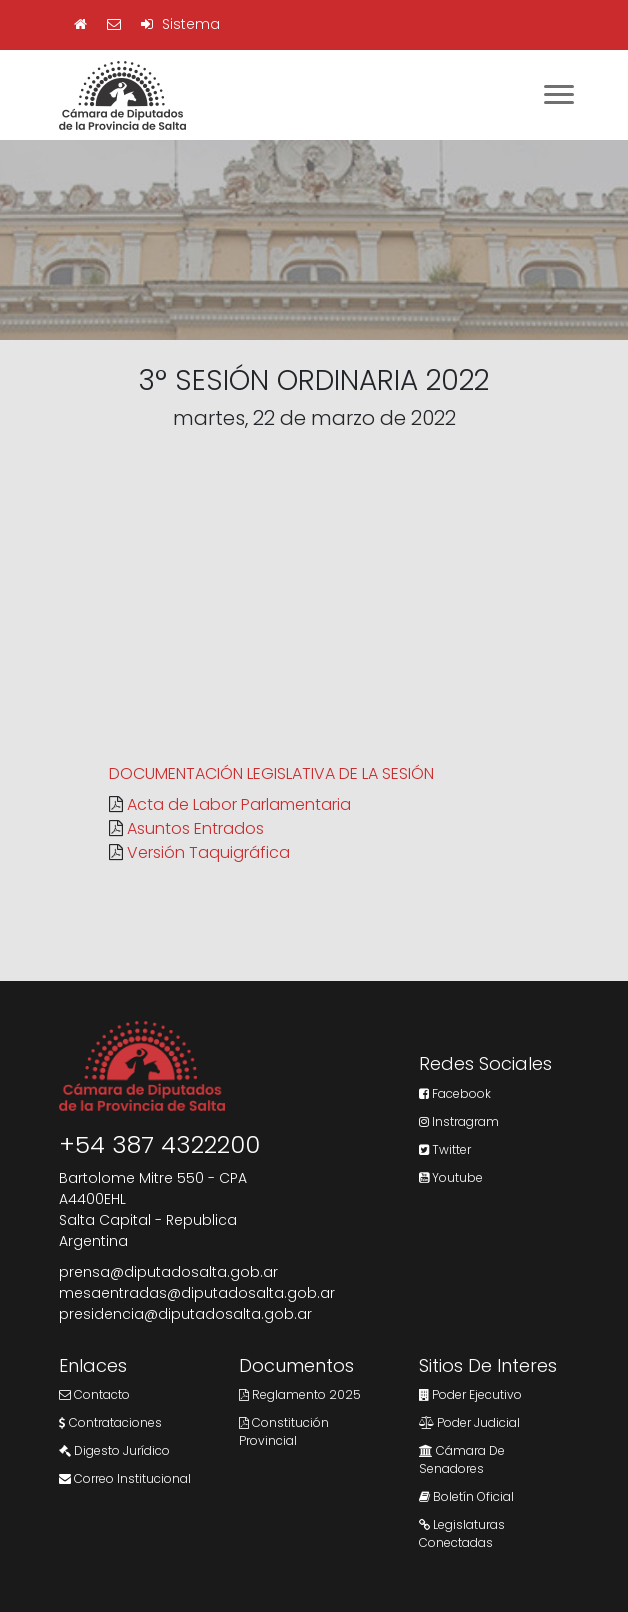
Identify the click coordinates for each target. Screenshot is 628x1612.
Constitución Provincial (284, 1431)
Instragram (459, 1121)
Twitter (445, 1149)
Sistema (180, 24)
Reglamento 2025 (300, 1394)
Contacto (94, 1394)
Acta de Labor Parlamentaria (239, 804)
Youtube (451, 1177)
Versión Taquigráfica (208, 852)
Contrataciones (110, 1422)
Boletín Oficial (466, 1496)
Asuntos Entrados (195, 828)
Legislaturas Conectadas (462, 1533)
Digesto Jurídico (114, 1450)
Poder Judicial (469, 1422)
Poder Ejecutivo (470, 1394)
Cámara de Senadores (462, 1459)
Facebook (455, 1093)
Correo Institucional (125, 1478)
